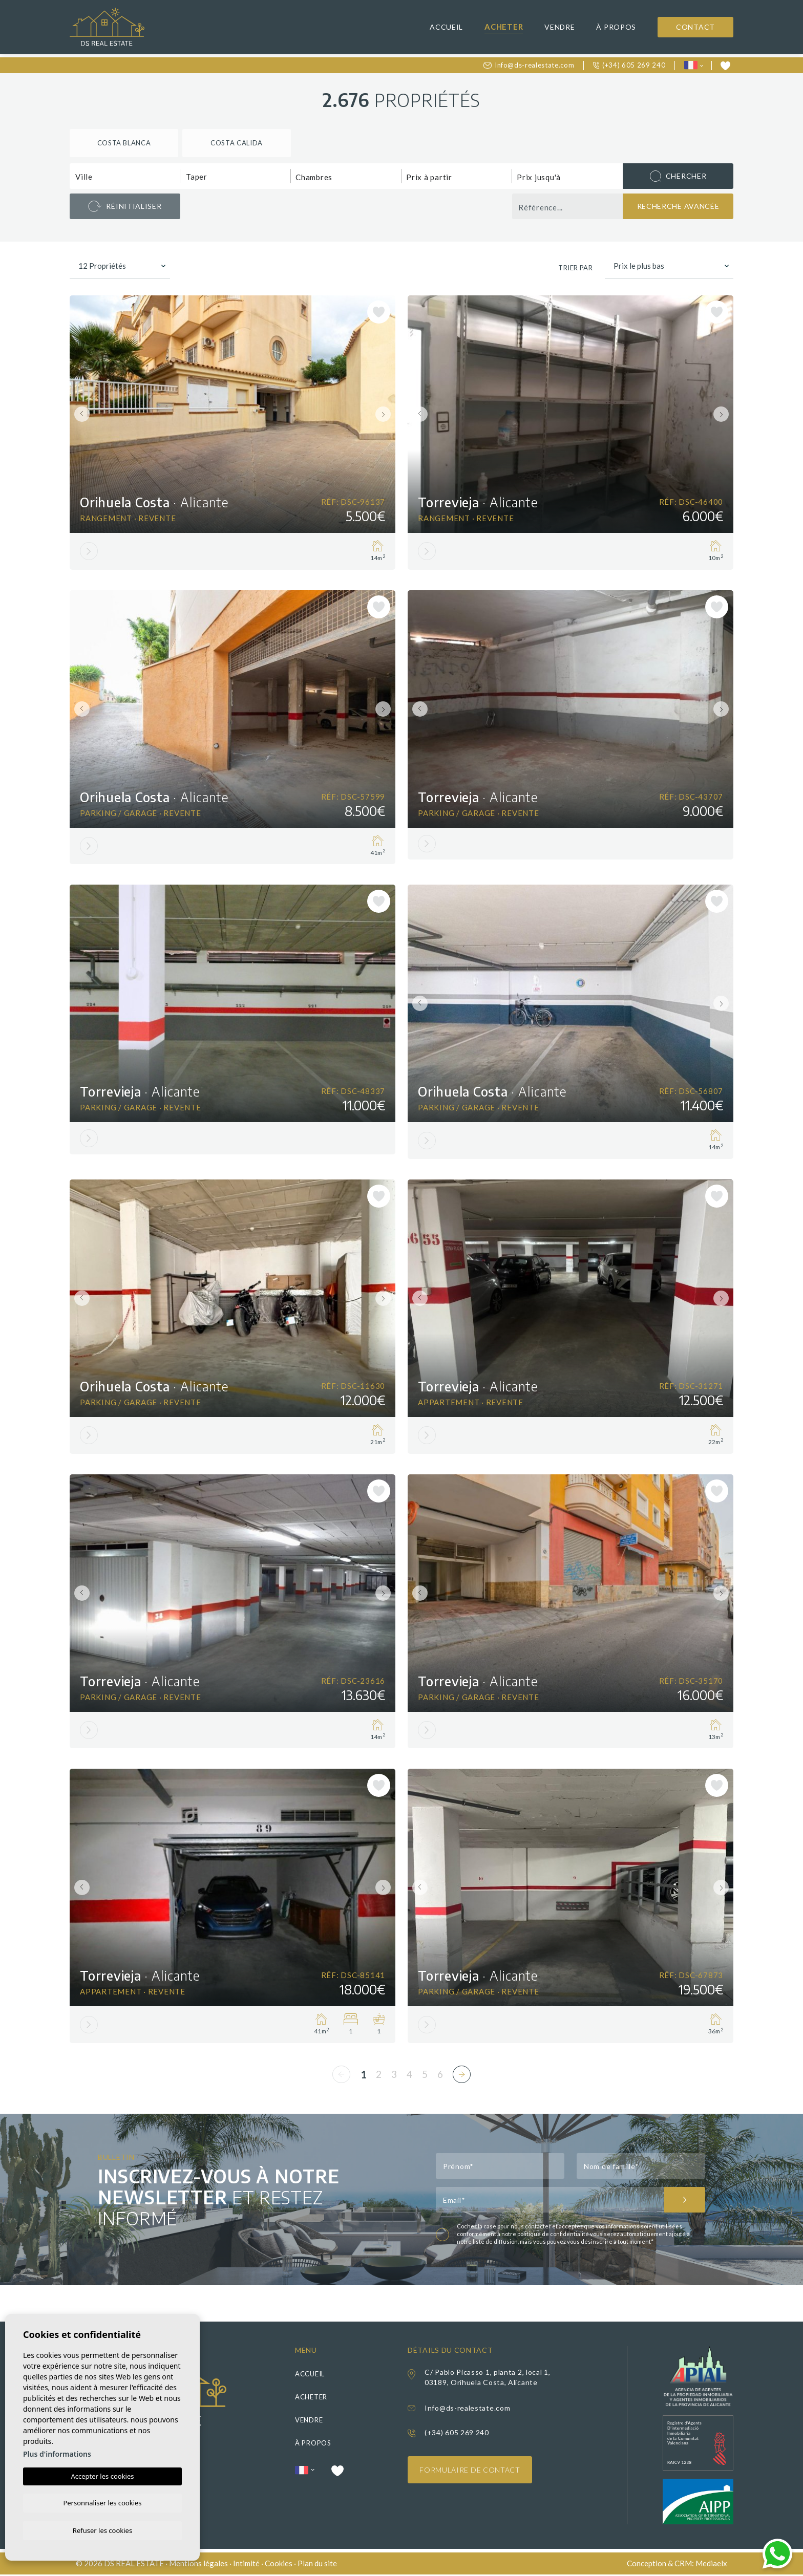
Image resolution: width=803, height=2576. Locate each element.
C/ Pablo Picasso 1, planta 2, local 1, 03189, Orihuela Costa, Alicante (488, 2379)
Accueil (446, 27)
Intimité (246, 2565)
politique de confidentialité (553, 2235)
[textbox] (127, 177)
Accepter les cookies (102, 2474)
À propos (616, 27)
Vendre (559, 27)
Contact (695, 27)
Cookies (278, 2565)
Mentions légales (198, 2565)
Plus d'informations (57, 2452)
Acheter (503, 26)
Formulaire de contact (470, 2472)
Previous (80, 414)
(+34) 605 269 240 (629, 65)
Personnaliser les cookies (102, 2501)
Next (385, 414)
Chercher (678, 176)
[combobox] (125, 176)
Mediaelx (711, 2565)
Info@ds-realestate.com (528, 65)
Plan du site (317, 2565)
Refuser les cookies (102, 2530)
